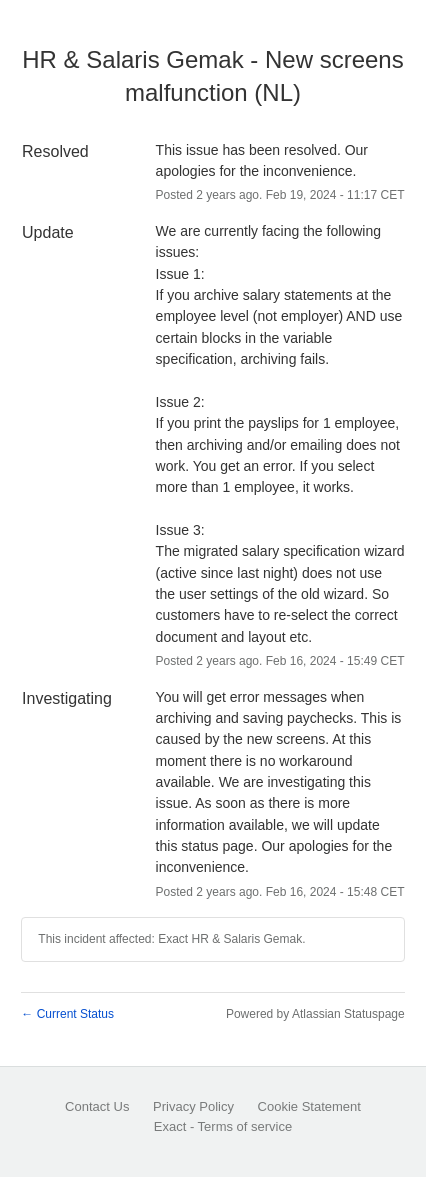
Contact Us (97, 1106)
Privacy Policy (193, 1106)
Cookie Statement (309, 1106)
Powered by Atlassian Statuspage (315, 1014)
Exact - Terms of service (223, 1126)
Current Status (67, 1014)
